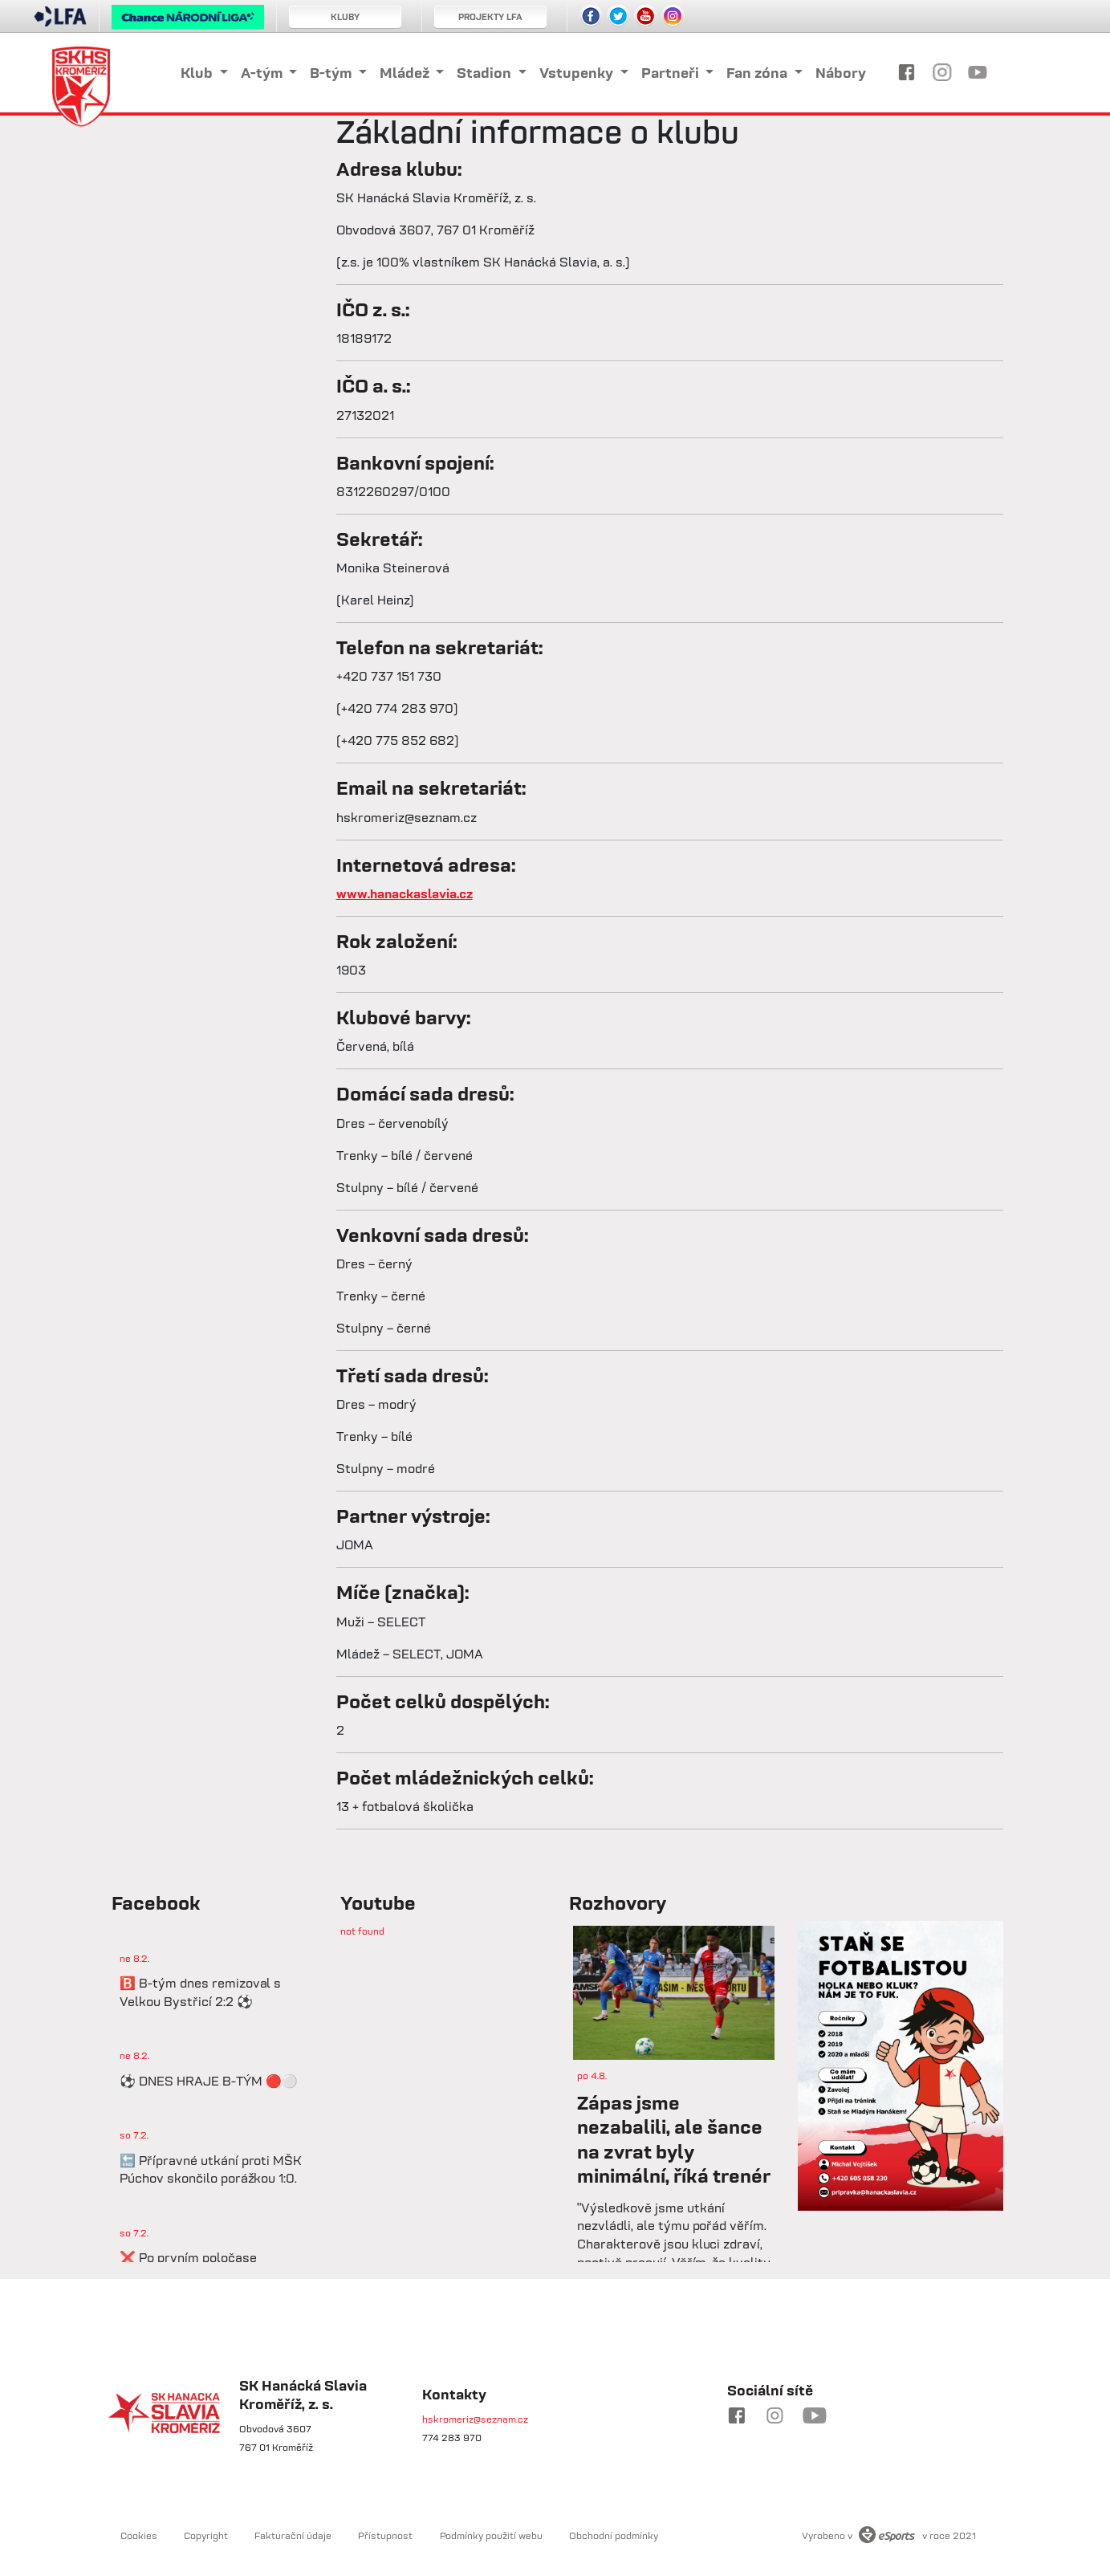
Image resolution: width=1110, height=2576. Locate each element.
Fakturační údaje (292, 2535)
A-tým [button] (263, 72)
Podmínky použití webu (491, 2535)
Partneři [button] (671, 72)
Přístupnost (385, 2535)
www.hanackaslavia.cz (404, 893)
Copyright (206, 2535)
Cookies (138, 2535)
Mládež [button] (406, 72)
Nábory (840, 72)
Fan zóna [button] (758, 72)
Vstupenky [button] (577, 72)
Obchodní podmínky (613, 2535)
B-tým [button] (332, 72)
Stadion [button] (485, 72)
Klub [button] (198, 72)
